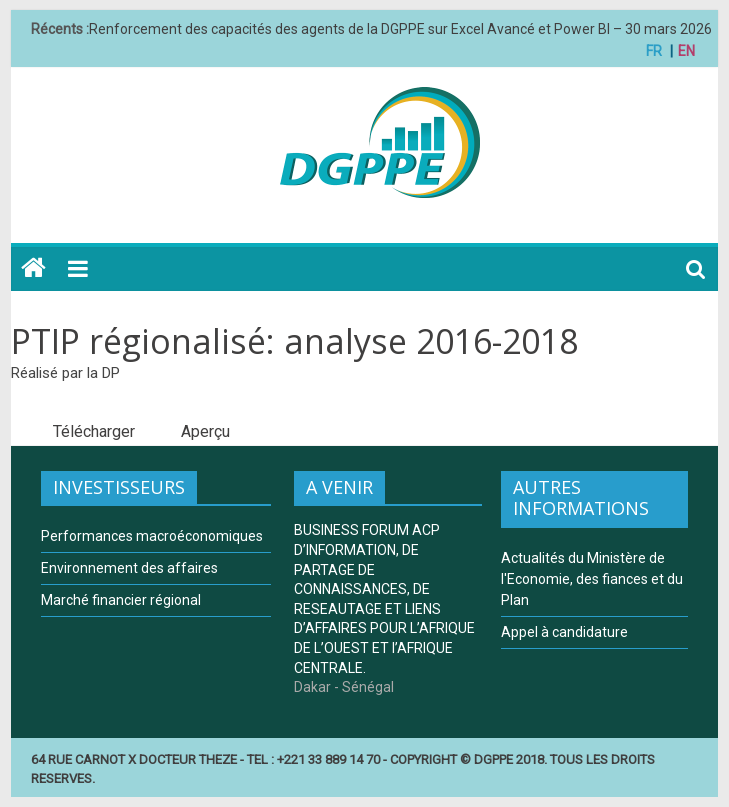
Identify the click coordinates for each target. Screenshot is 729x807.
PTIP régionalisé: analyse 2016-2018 (294, 341)
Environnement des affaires (129, 568)
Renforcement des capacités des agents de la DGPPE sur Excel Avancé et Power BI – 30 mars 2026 (400, 29)
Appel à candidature (564, 632)
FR (654, 51)
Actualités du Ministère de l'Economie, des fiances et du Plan (592, 579)
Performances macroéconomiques (152, 536)
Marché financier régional (121, 600)
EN (686, 51)
